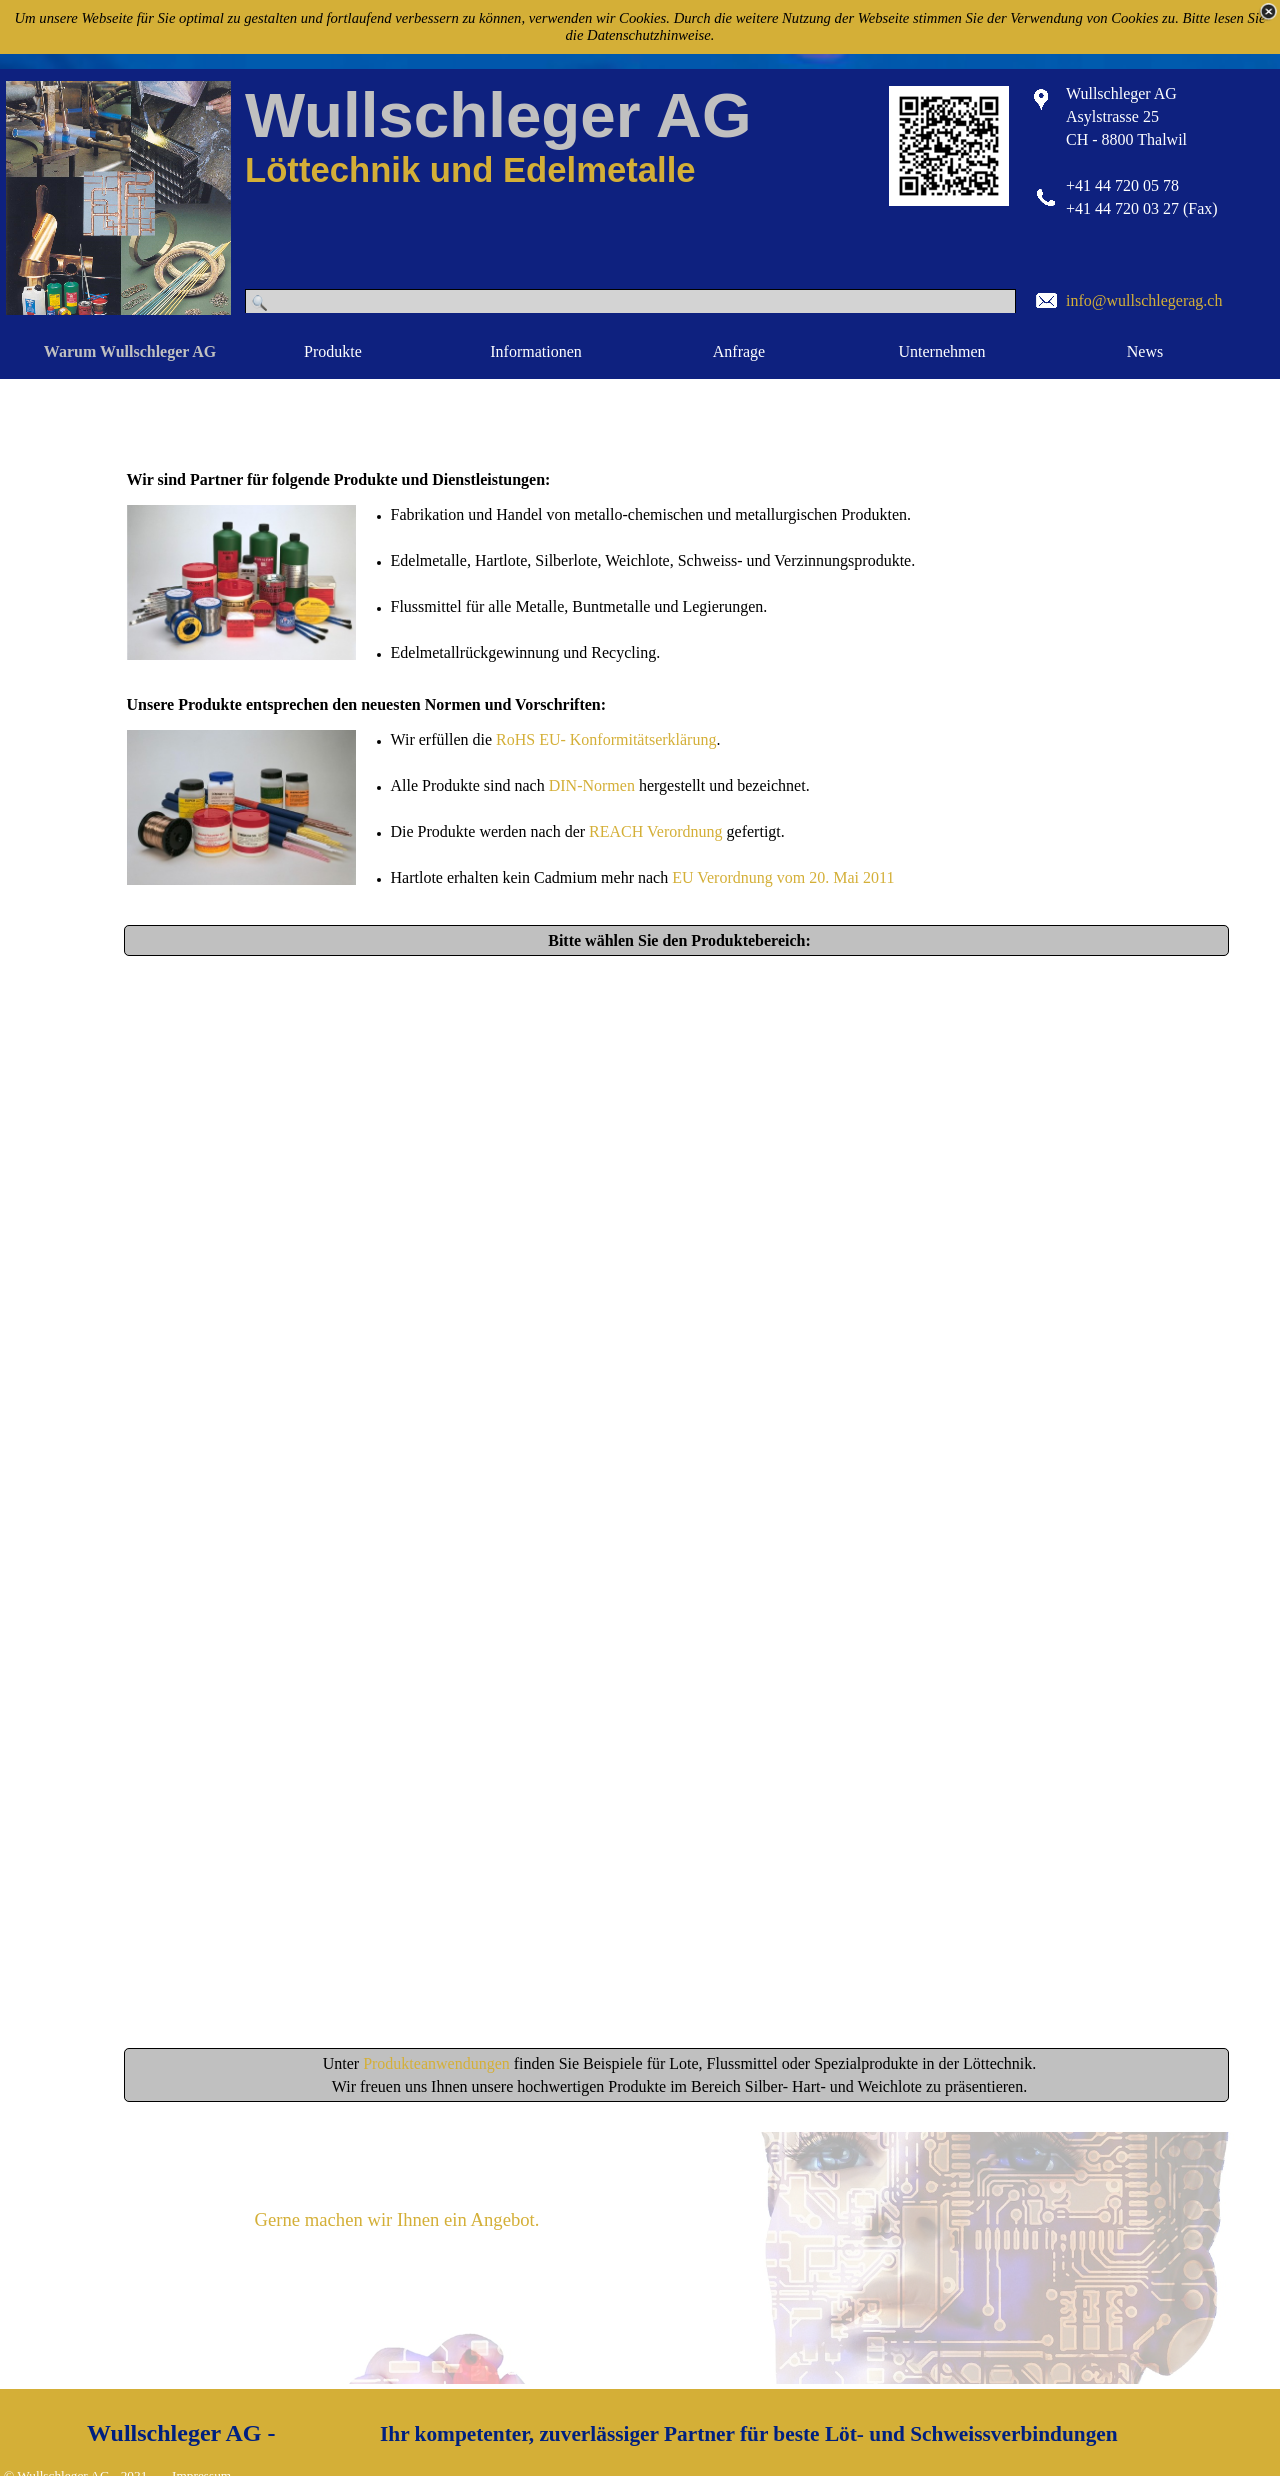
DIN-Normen (592, 785)
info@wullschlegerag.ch (1144, 300)
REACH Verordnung (655, 831)
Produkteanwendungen (438, 2063)
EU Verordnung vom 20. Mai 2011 (783, 877)
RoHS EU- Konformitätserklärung (606, 739)
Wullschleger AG (498, 115)
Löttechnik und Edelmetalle (470, 170)
